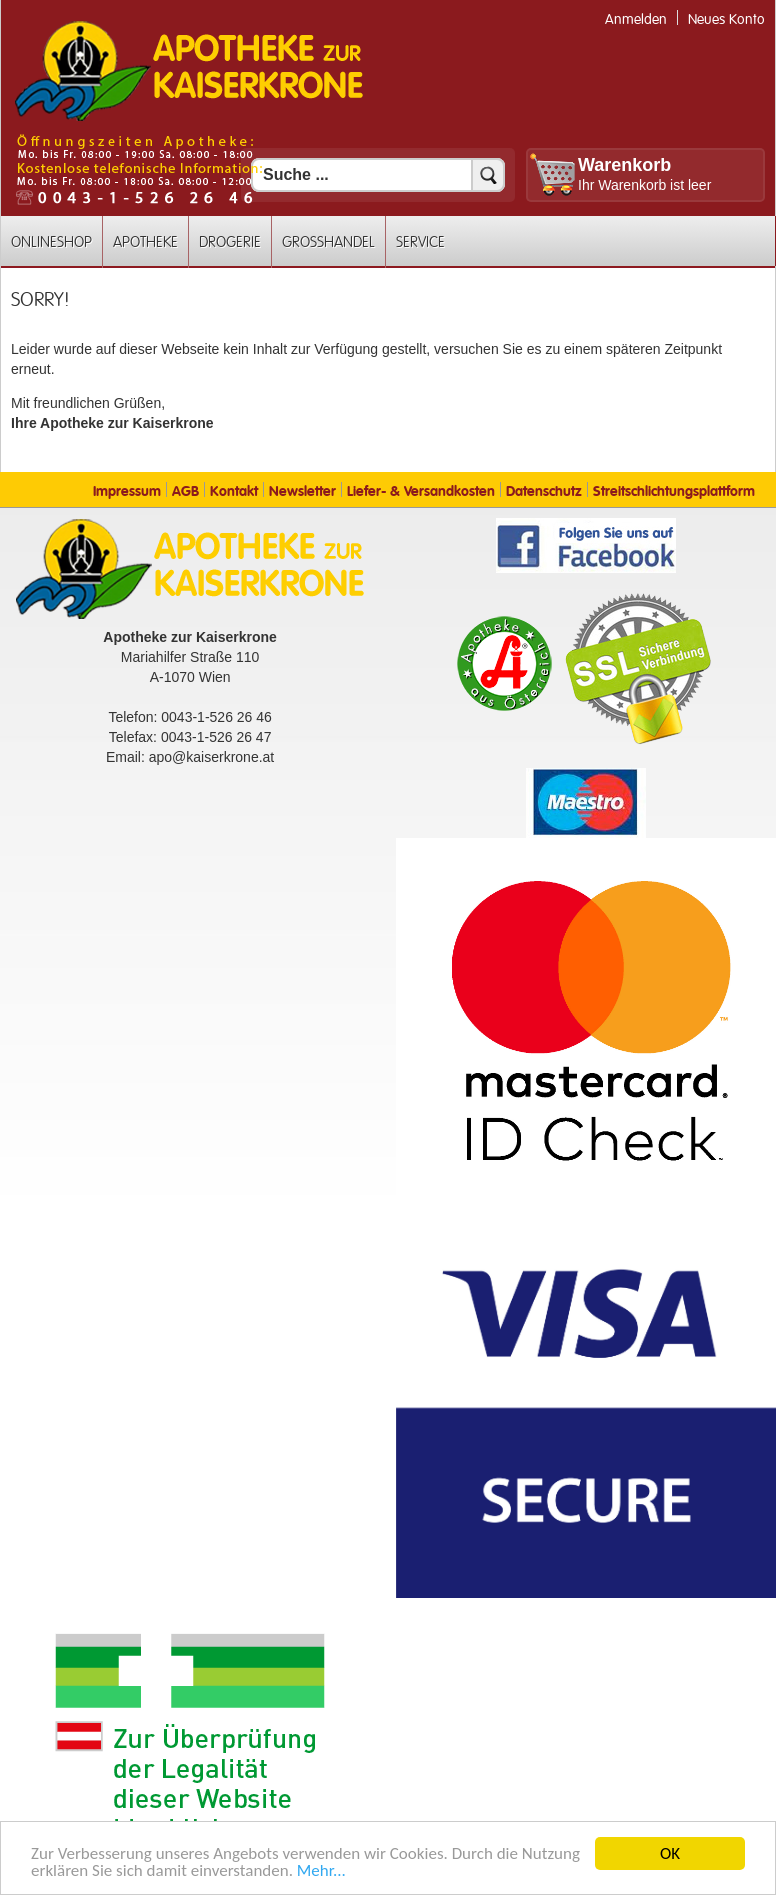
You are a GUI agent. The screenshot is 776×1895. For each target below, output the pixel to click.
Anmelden (636, 19)
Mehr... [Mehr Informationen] (321, 1871)
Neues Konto (726, 19)
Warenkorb (624, 165)
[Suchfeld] (378, 175)
